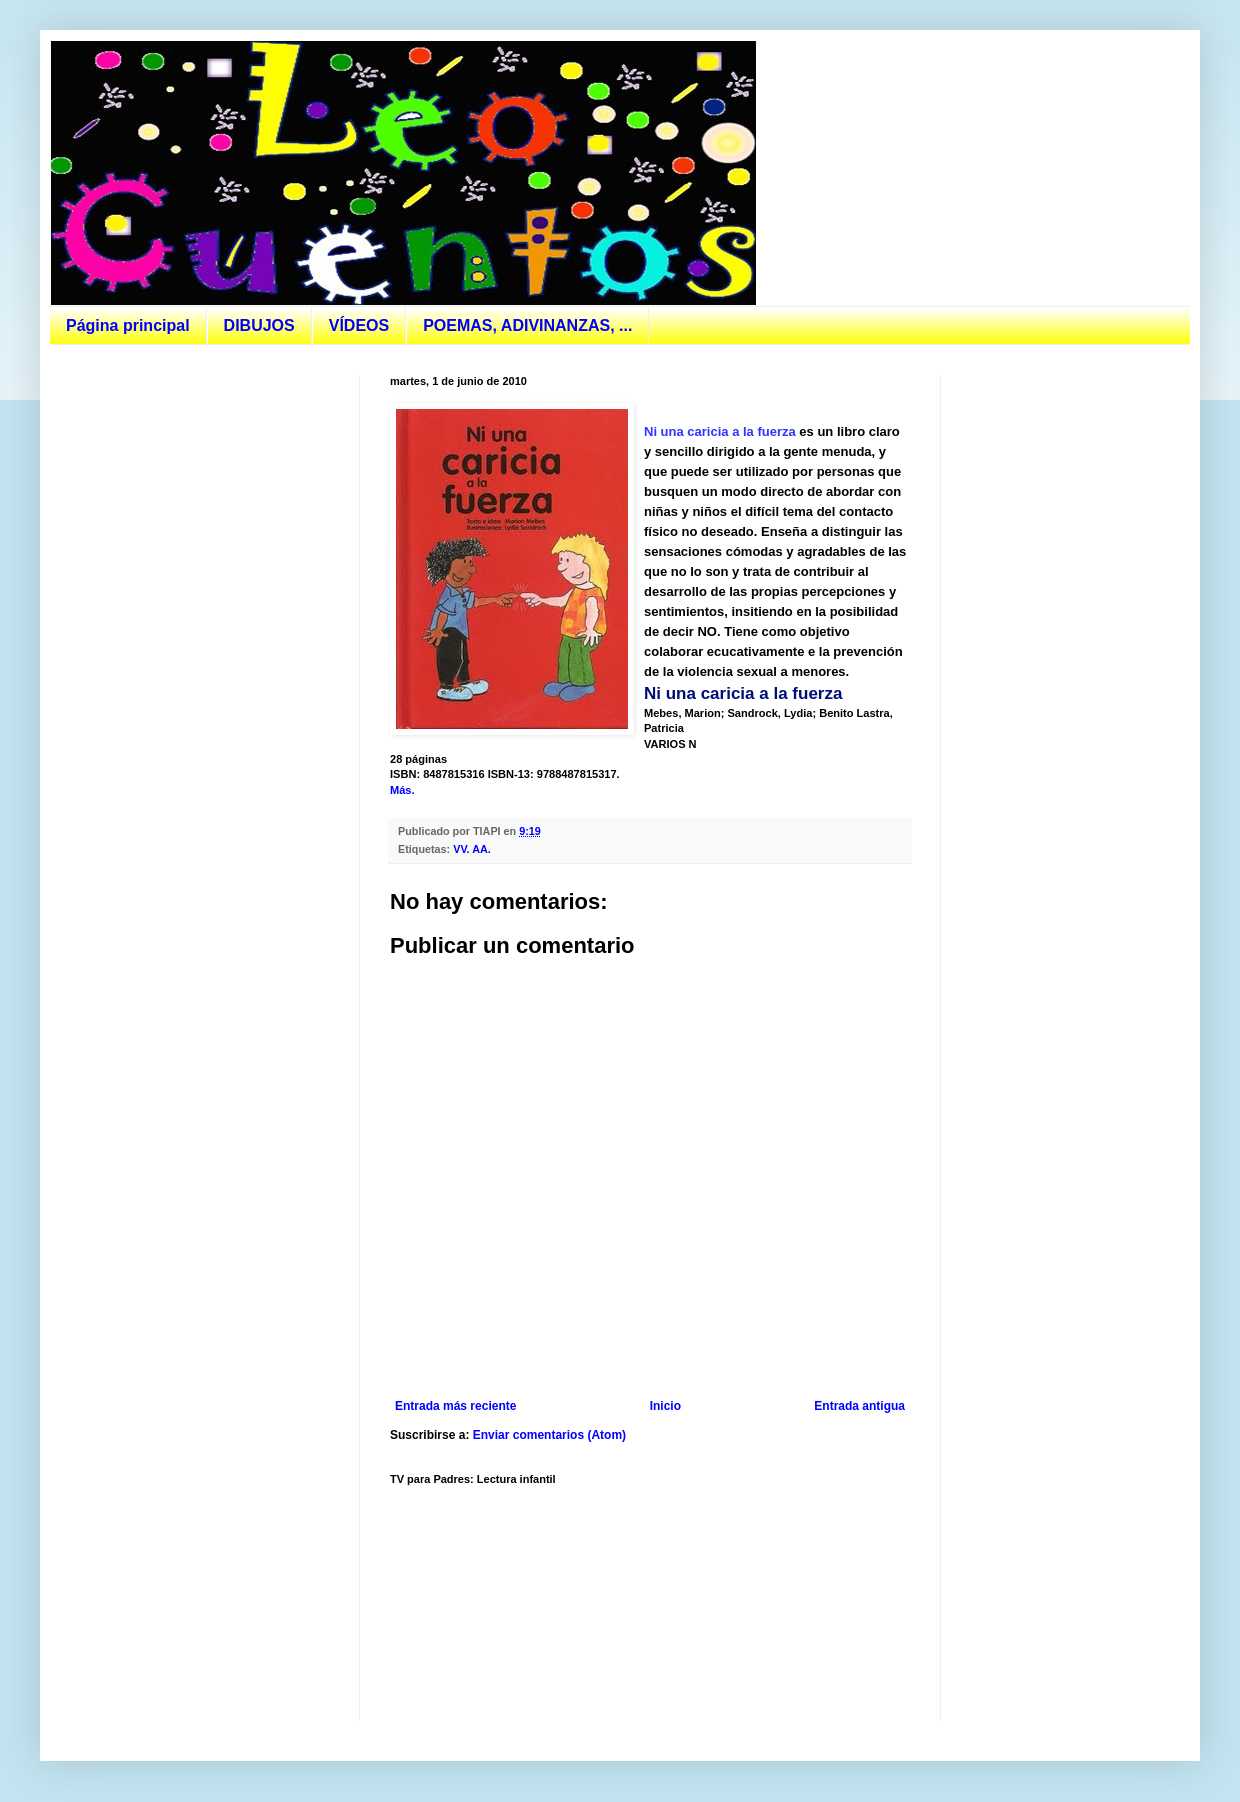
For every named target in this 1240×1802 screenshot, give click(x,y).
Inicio (665, 1406)
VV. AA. (472, 849)
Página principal (128, 325)
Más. (402, 790)
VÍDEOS (359, 325)
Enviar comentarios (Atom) (549, 1435)
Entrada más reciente (455, 1406)
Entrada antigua (859, 1406)
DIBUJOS (259, 325)
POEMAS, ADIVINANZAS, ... (527, 325)
